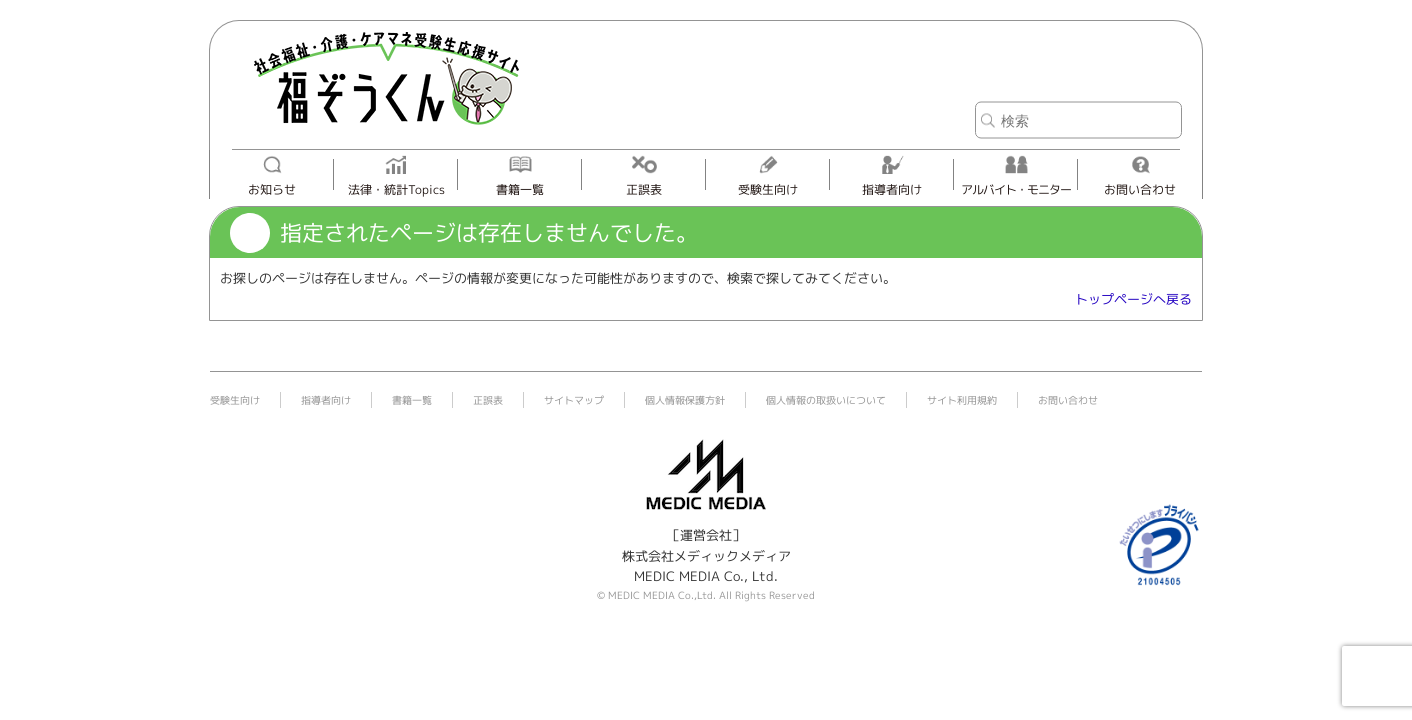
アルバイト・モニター (1016, 189)
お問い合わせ (1140, 189)
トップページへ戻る (1133, 299)
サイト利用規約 (962, 400)
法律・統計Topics (396, 189)
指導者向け (892, 189)
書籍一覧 (520, 189)
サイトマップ (574, 400)
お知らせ (272, 189)
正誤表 (644, 189)
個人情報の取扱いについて (826, 400)
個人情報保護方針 (685, 400)
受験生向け (768, 189)
